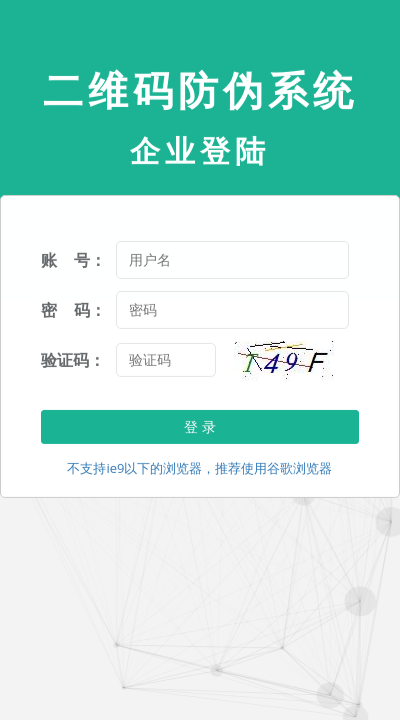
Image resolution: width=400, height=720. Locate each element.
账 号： (73, 260)
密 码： (73, 310)
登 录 (200, 426)
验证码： (73, 360)
